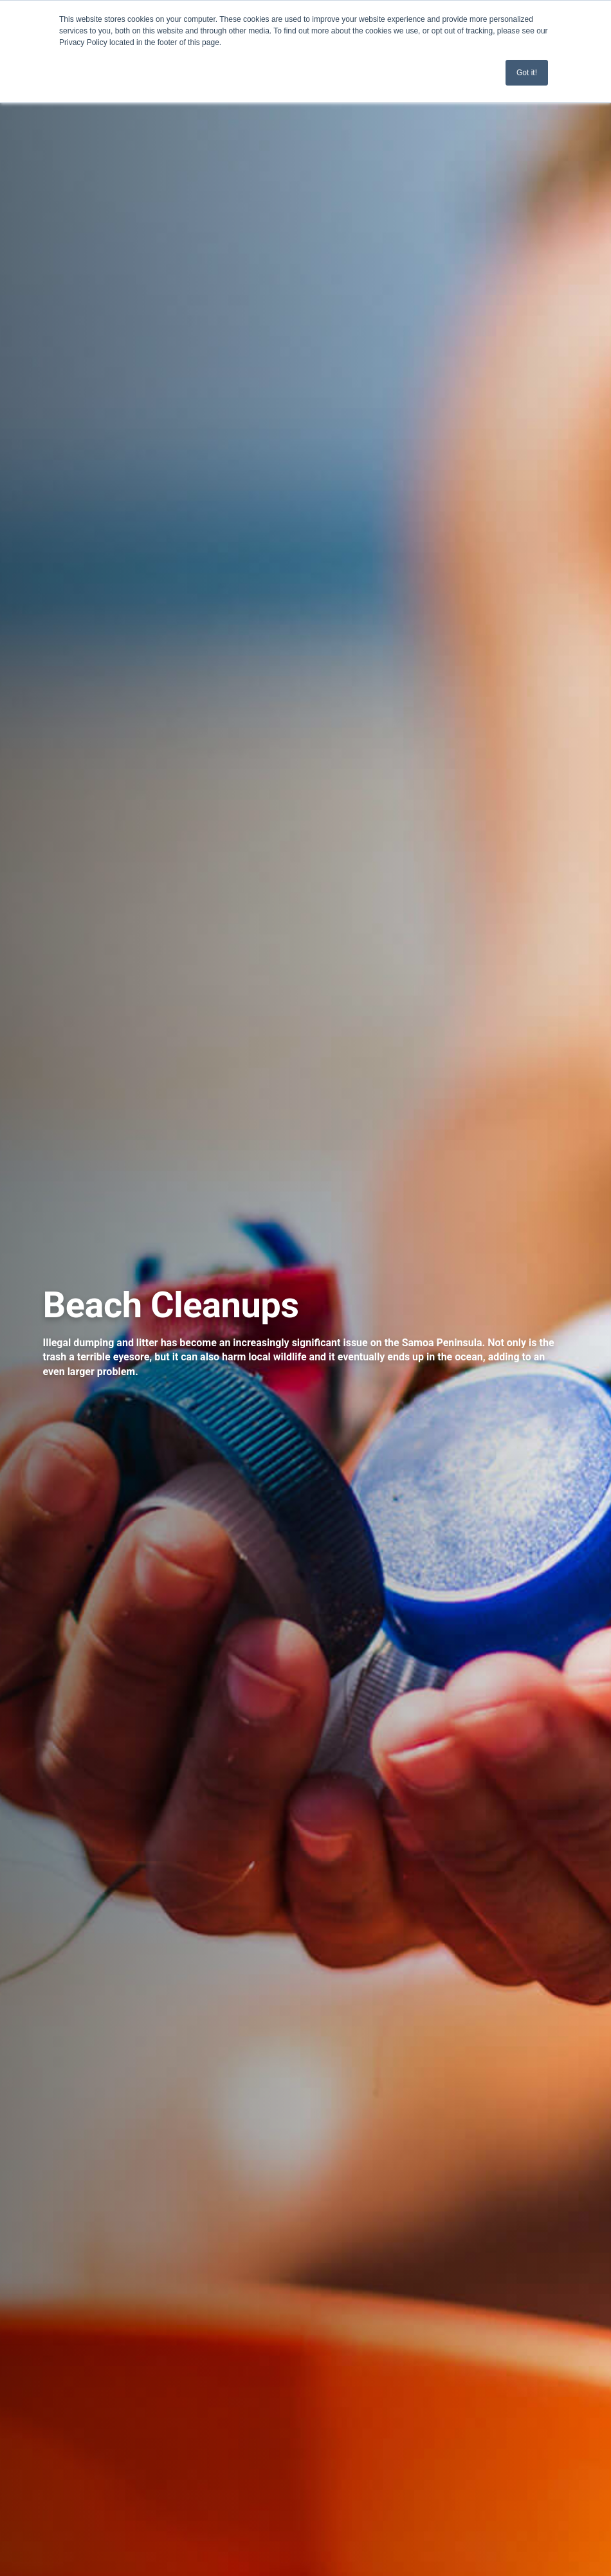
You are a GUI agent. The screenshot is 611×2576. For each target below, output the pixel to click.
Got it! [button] (526, 72)
